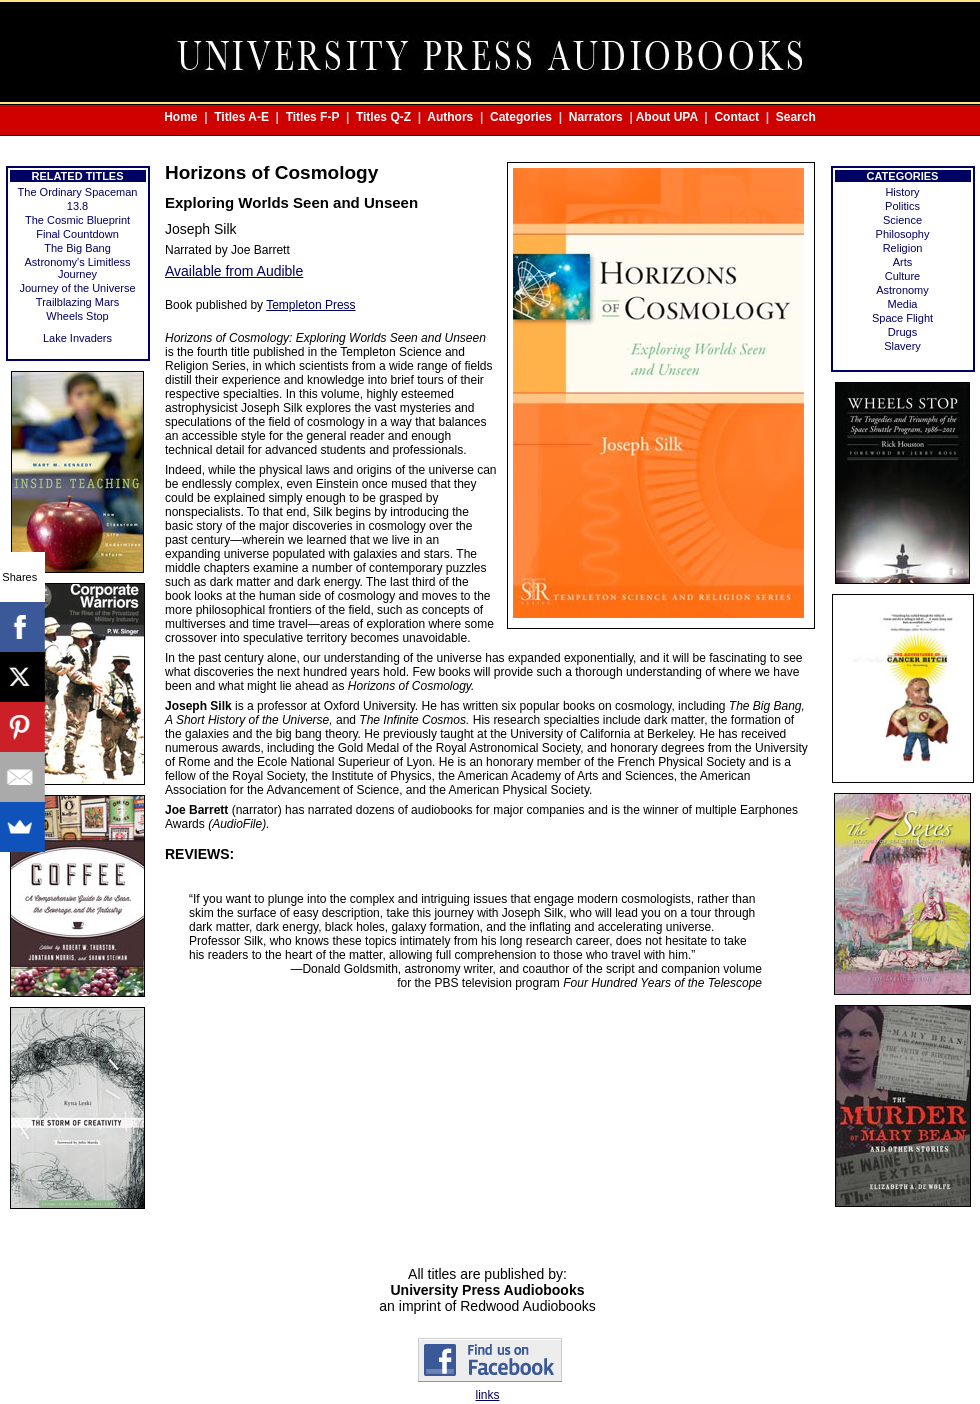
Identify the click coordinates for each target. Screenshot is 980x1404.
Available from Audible (234, 271)
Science (902, 220)
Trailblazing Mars (77, 302)
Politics (902, 206)
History (902, 192)
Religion (903, 248)
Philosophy (903, 234)
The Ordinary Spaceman (78, 192)
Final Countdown (77, 234)
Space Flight (902, 318)
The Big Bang (77, 248)
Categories (521, 117)
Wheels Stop (77, 316)
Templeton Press (310, 305)
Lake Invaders (77, 338)
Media (903, 304)
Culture (902, 276)
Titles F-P (313, 117)
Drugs (902, 332)
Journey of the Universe (77, 288)
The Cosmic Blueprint (77, 220)
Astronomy (902, 290)
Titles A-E (241, 117)
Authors (450, 117)
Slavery (902, 346)
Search (796, 117)
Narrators (596, 117)
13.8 (77, 206)
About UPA (667, 117)
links (487, 1395)
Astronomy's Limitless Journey (77, 268)
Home (180, 117)
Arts (903, 262)
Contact (736, 117)
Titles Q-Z (383, 117)
